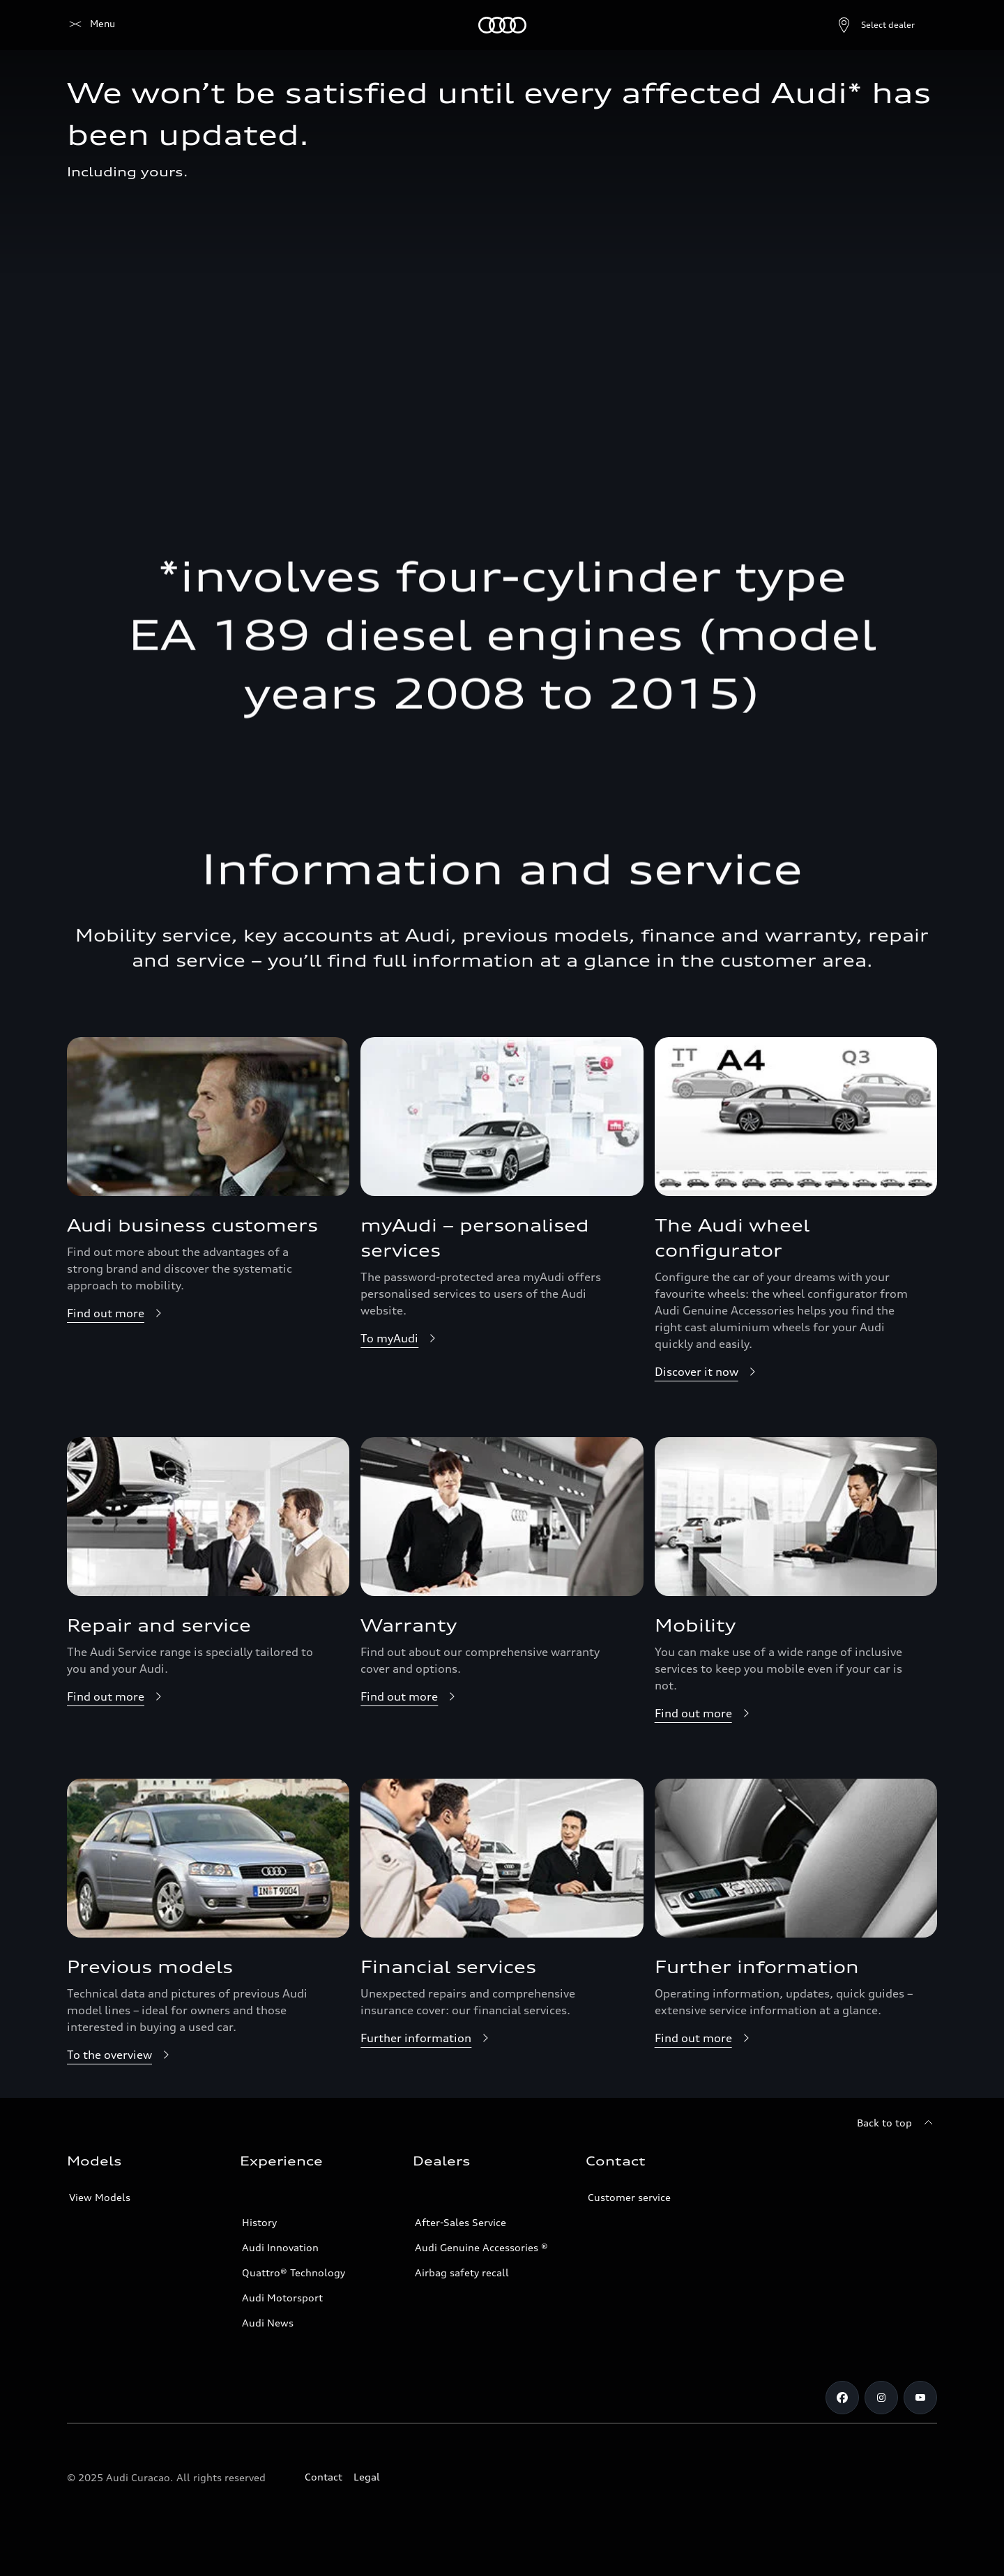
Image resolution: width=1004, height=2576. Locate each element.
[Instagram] (881, 2397)
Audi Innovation (280, 2247)
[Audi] (91, 25)
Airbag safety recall (462, 2272)
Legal (366, 2477)
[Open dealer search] (842, 25)
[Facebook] (842, 2397)
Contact (323, 2477)
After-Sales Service (460, 2222)
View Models (99, 2197)
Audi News (268, 2323)
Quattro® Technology (293, 2272)
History (259, 2222)
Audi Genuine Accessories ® (481, 2247)
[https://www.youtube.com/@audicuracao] (920, 2397)
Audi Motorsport (282, 2297)
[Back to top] (897, 2123)
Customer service (629, 2197)
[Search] (920, 25)
